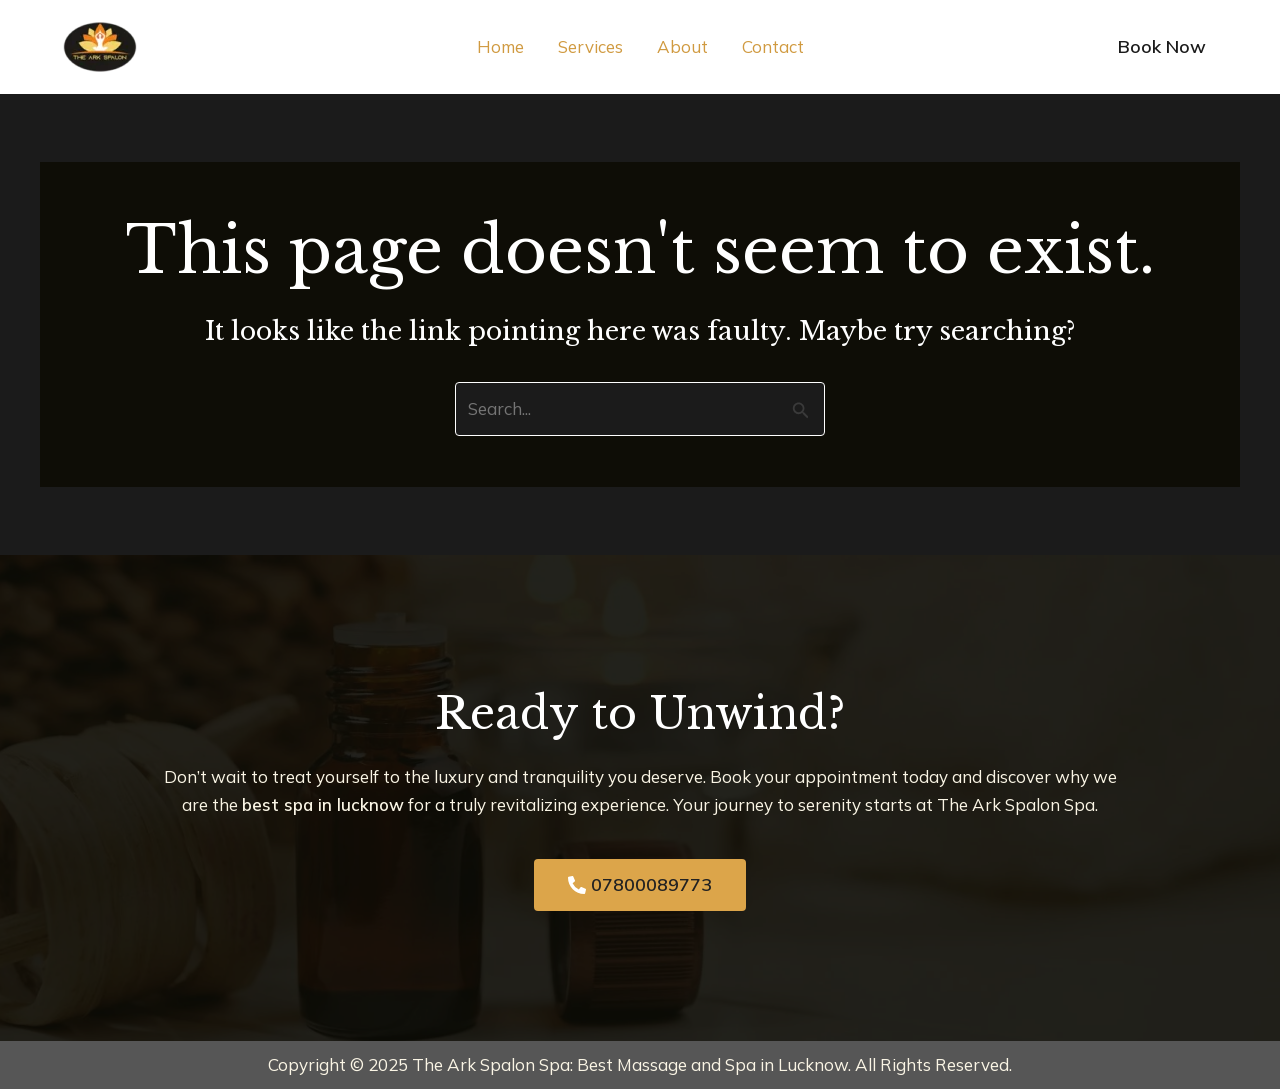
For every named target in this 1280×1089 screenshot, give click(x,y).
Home (500, 46)
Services (590, 46)
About (682, 46)
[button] (1162, 47)
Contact (773, 46)
